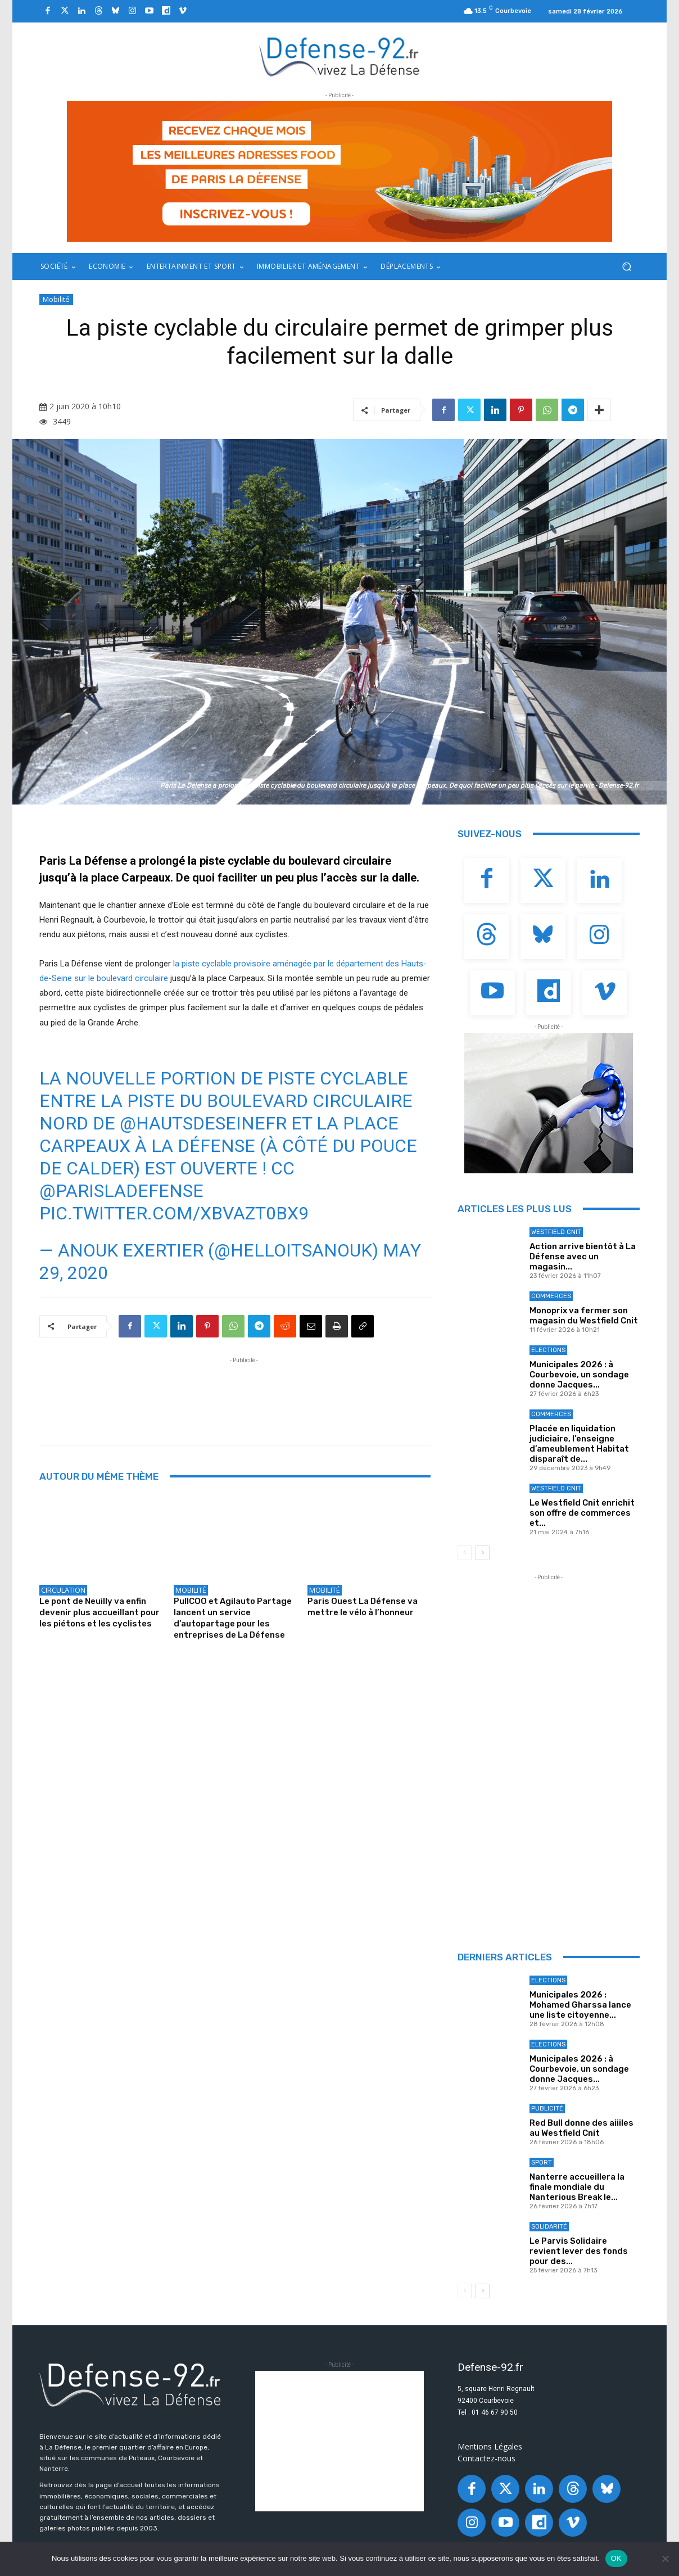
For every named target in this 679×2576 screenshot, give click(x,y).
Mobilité (56, 299)
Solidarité (549, 2226)
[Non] (665, 2558)
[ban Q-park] (549, 1103)
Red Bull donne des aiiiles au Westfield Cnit (581, 2128)
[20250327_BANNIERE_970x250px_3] (339, 171)
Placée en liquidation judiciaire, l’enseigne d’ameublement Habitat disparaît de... (579, 1443)
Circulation (63, 1590)
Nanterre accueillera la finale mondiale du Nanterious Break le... (576, 2187)
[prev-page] (465, 1552)
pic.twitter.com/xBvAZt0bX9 (174, 1213)
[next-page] (483, 1552)
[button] (626, 267)
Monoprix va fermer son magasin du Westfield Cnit (583, 1315)
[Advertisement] (244, 1391)
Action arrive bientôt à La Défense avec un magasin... (582, 1256)
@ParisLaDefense (121, 1190)
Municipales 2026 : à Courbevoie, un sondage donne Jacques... (579, 1374)
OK (616, 2558)
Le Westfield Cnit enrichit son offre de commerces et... (582, 1513)
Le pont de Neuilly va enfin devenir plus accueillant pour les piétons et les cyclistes (99, 1612)
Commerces (551, 1296)
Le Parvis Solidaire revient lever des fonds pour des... (578, 2251)
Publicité (547, 2108)
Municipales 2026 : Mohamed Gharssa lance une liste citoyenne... (580, 2005)
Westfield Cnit (556, 1232)
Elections (548, 1350)
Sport (541, 2162)
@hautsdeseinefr (203, 1123)
